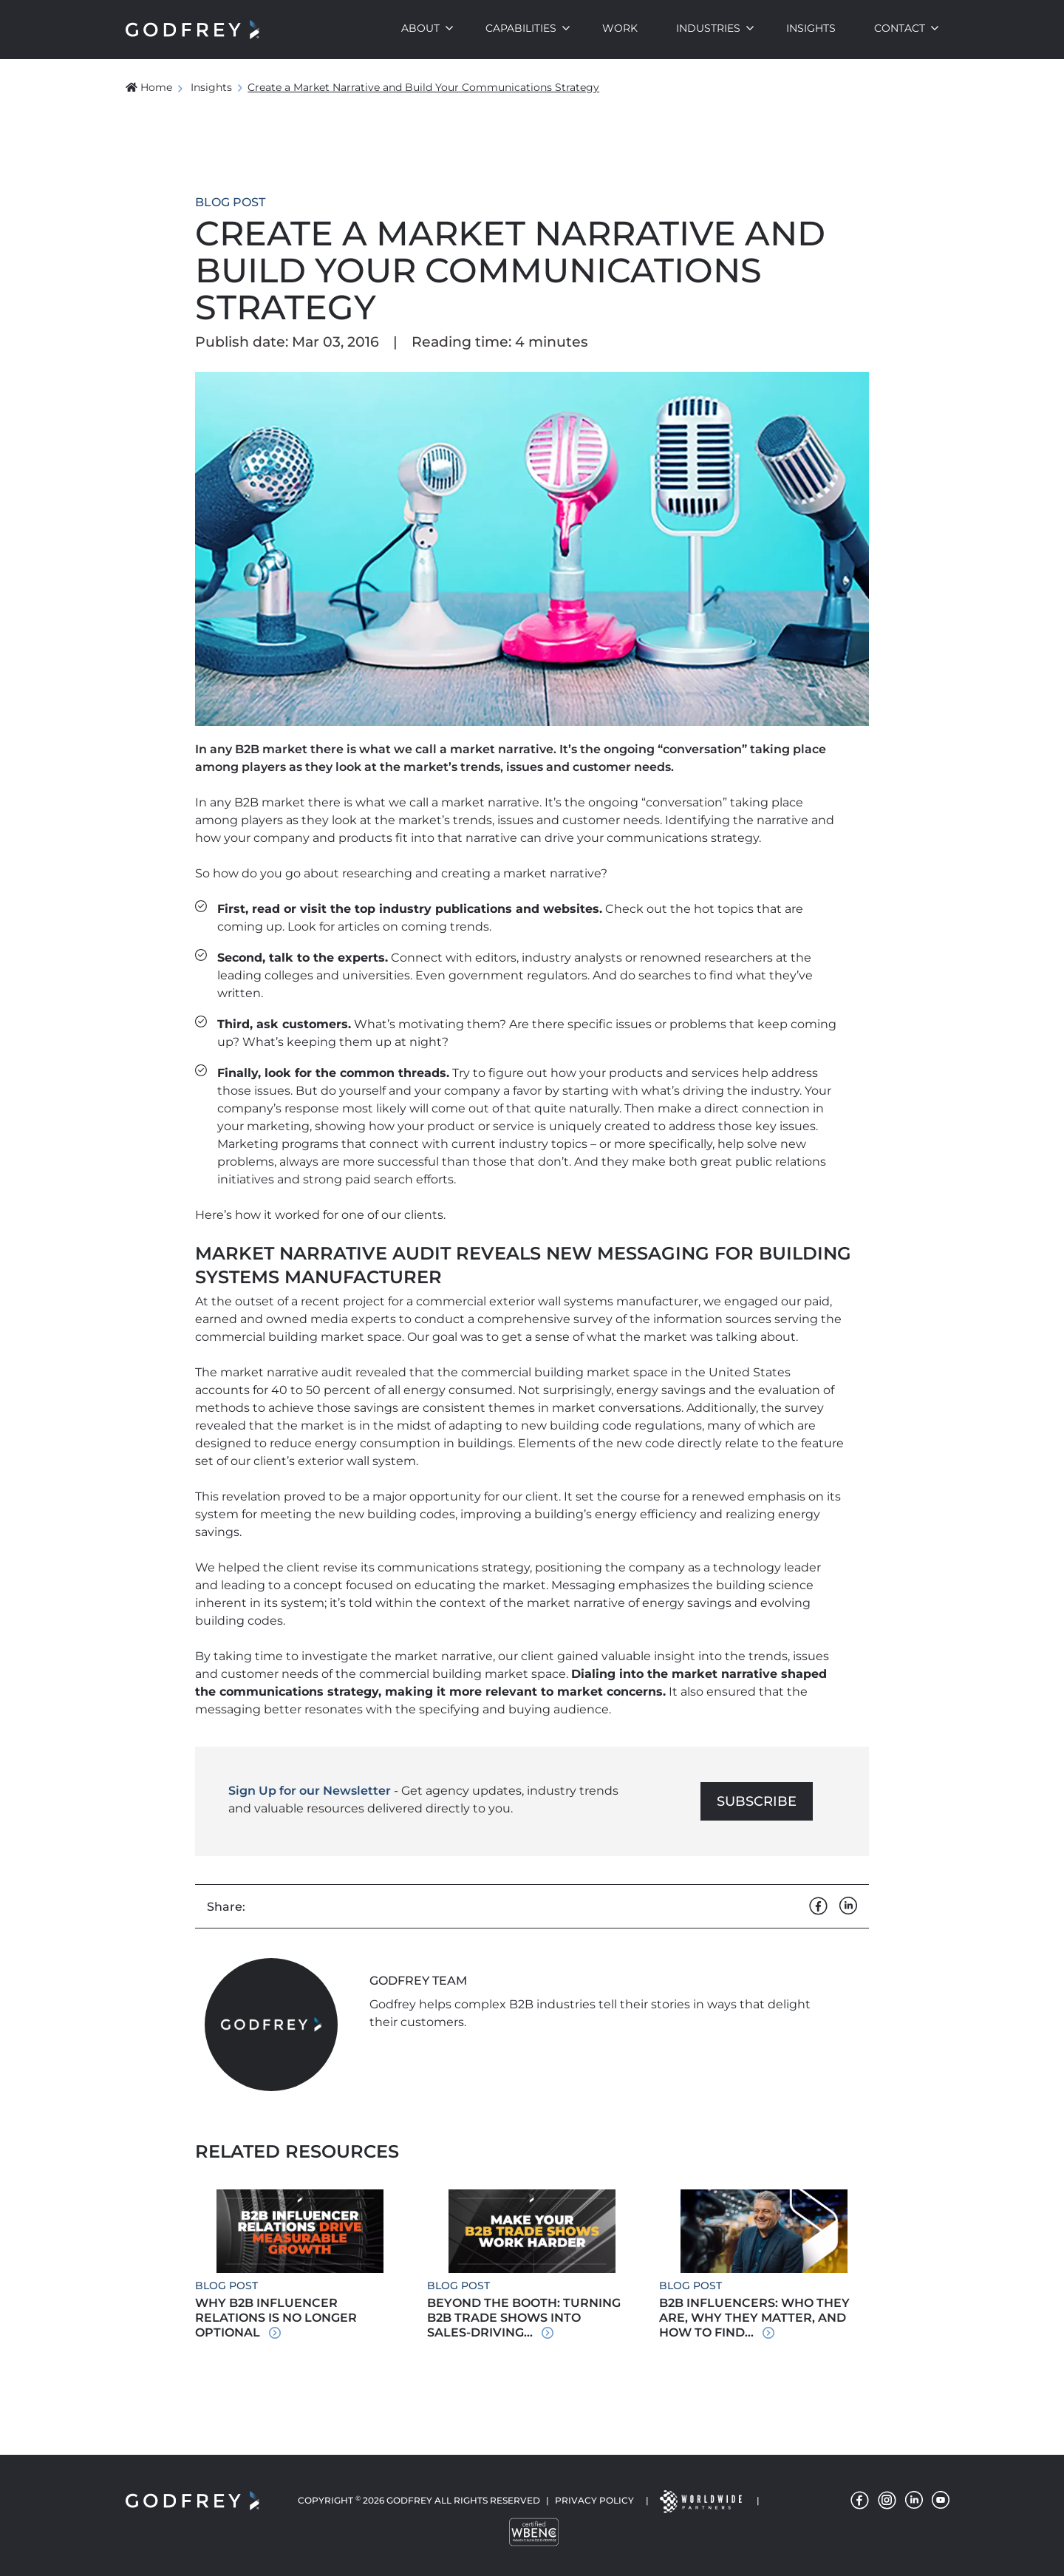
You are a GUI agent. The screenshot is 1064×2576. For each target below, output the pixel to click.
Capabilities (520, 28)
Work (620, 28)
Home (149, 87)
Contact (899, 28)
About (420, 28)
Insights (811, 28)
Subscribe (757, 1801)
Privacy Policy (594, 2500)
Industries (708, 28)
